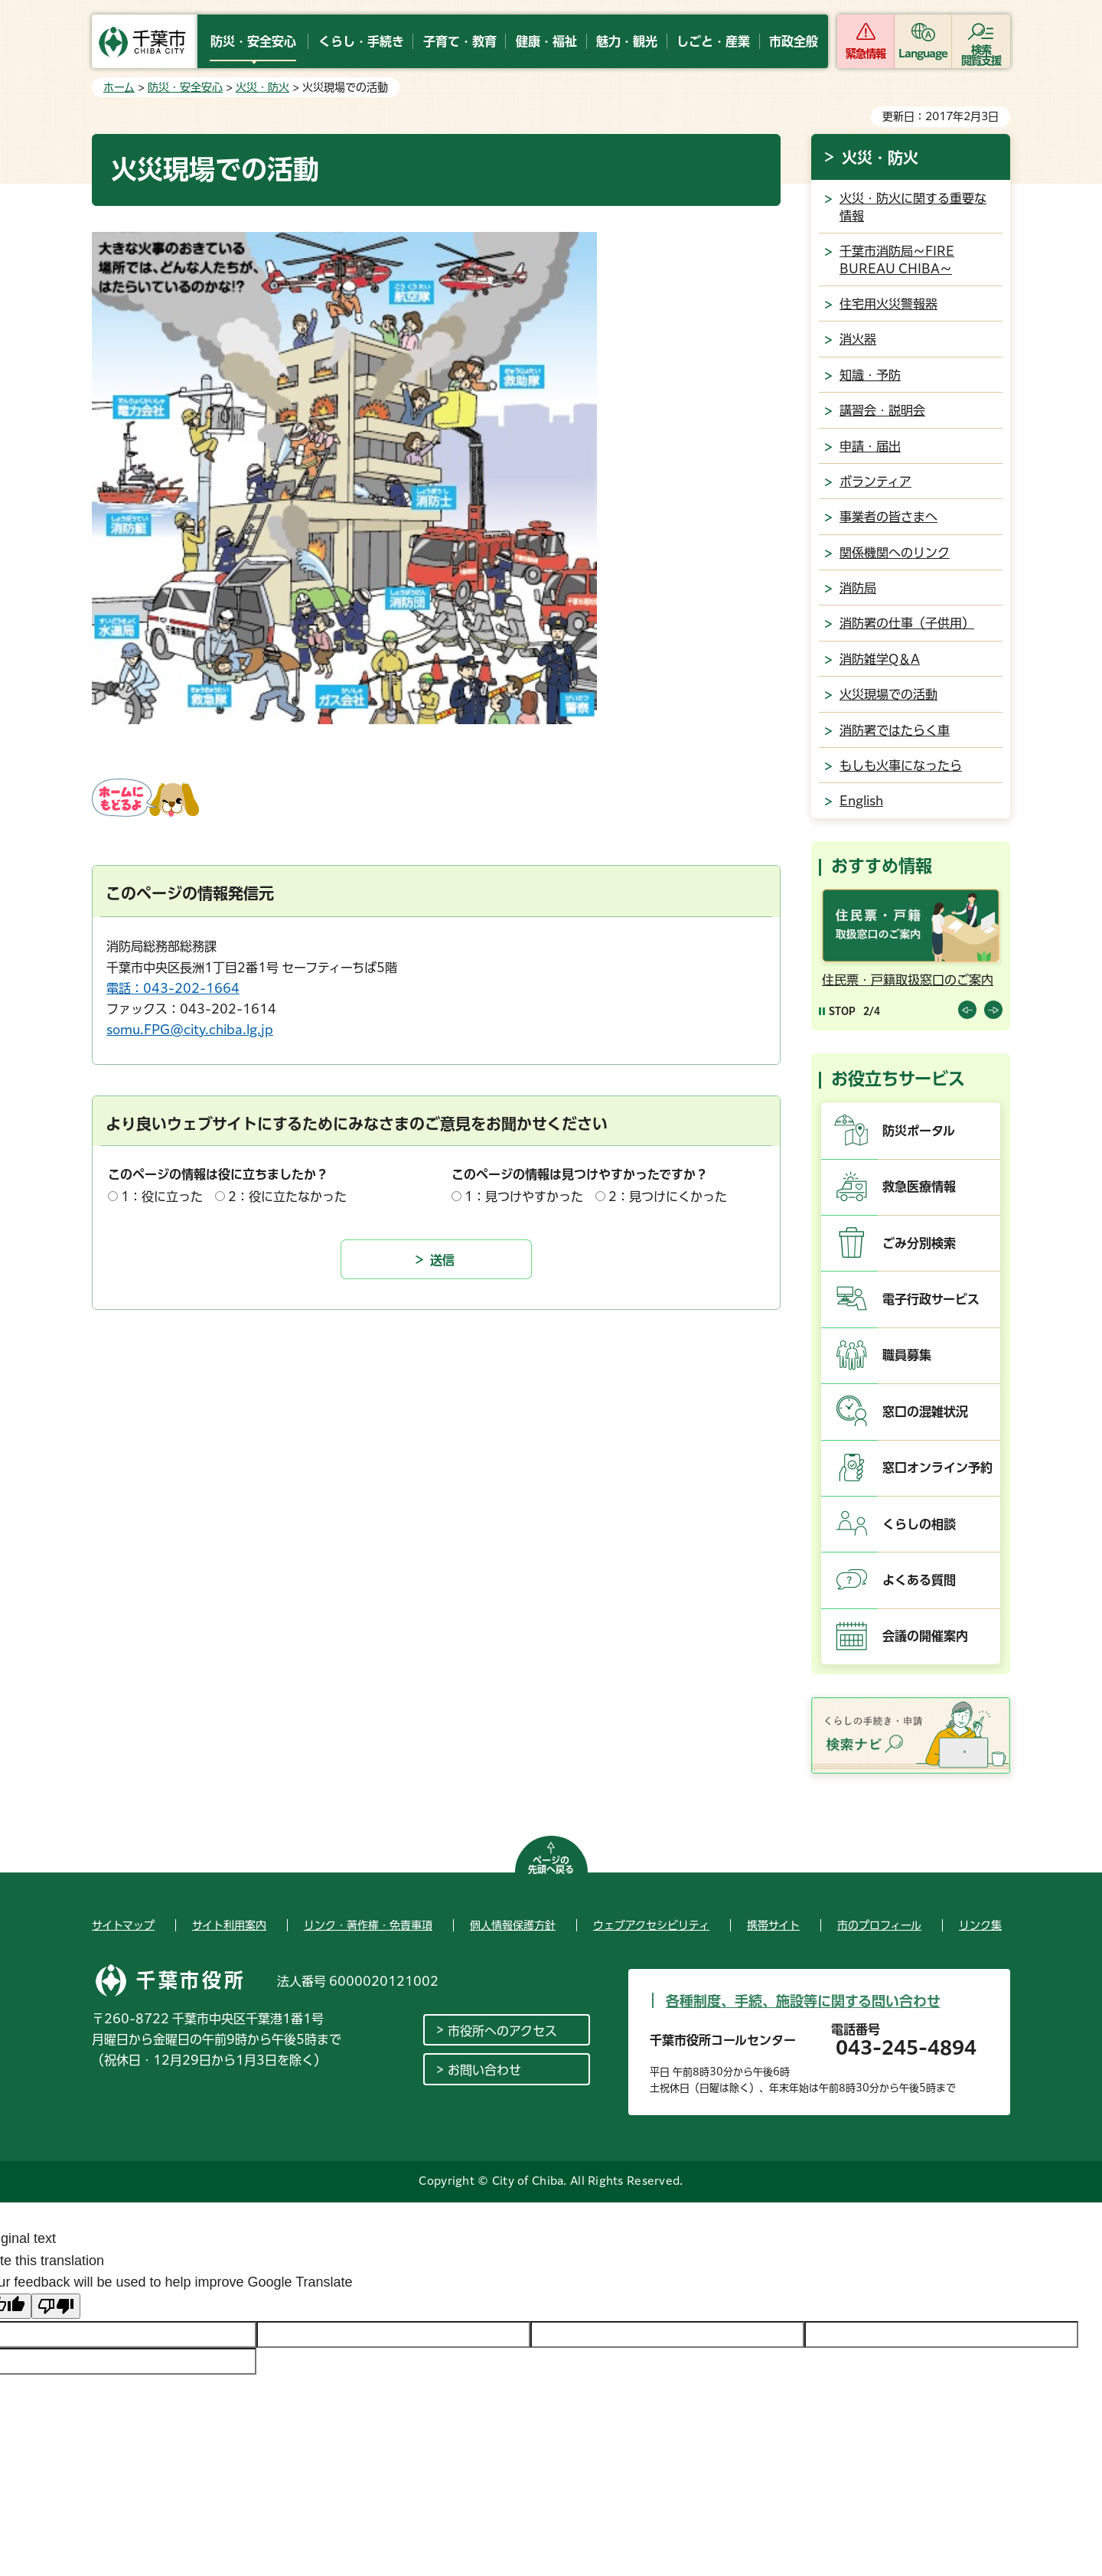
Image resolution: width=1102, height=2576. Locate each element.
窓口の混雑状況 (925, 1412)
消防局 (858, 588)
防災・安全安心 (185, 87)
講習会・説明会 (882, 410)
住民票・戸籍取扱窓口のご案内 (907, 980)
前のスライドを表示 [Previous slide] (967, 1010)
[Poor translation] (55, 2306)
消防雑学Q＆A (880, 659)
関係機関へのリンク (895, 553)
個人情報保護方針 (513, 1925)
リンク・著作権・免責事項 (368, 1925)
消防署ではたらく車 (895, 730)
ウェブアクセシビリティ (651, 1925)
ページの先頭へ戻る (551, 1865)
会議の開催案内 (925, 1636)
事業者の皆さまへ (888, 517)
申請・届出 (870, 446)
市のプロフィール (879, 1925)
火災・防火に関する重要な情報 (913, 206)
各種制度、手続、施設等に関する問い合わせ (803, 2001)
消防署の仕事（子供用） (907, 623)
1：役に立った (162, 1196)
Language (923, 53)
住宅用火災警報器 (888, 304)
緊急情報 (865, 53)
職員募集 (906, 1355)
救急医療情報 (919, 1186)
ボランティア (875, 481)
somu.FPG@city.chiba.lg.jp (189, 1030)
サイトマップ (123, 1925)
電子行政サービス (931, 1299)
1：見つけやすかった (524, 1196)
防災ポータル (918, 1131)
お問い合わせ (484, 2070)
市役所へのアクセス (502, 2031)
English (861, 801)
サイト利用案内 (229, 1925)
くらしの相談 (919, 1524)
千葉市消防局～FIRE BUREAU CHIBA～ (897, 259)
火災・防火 (262, 87)
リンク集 (980, 1925)
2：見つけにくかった (667, 1196)
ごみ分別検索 (919, 1243)
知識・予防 (870, 375)
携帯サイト (773, 1925)
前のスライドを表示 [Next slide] (993, 1010)
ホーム (119, 87)
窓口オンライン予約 (937, 1467)
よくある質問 (919, 1580)
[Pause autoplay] (837, 1011)
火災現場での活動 (888, 694)
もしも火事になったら (901, 765)
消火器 (858, 339)
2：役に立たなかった (287, 1196)
